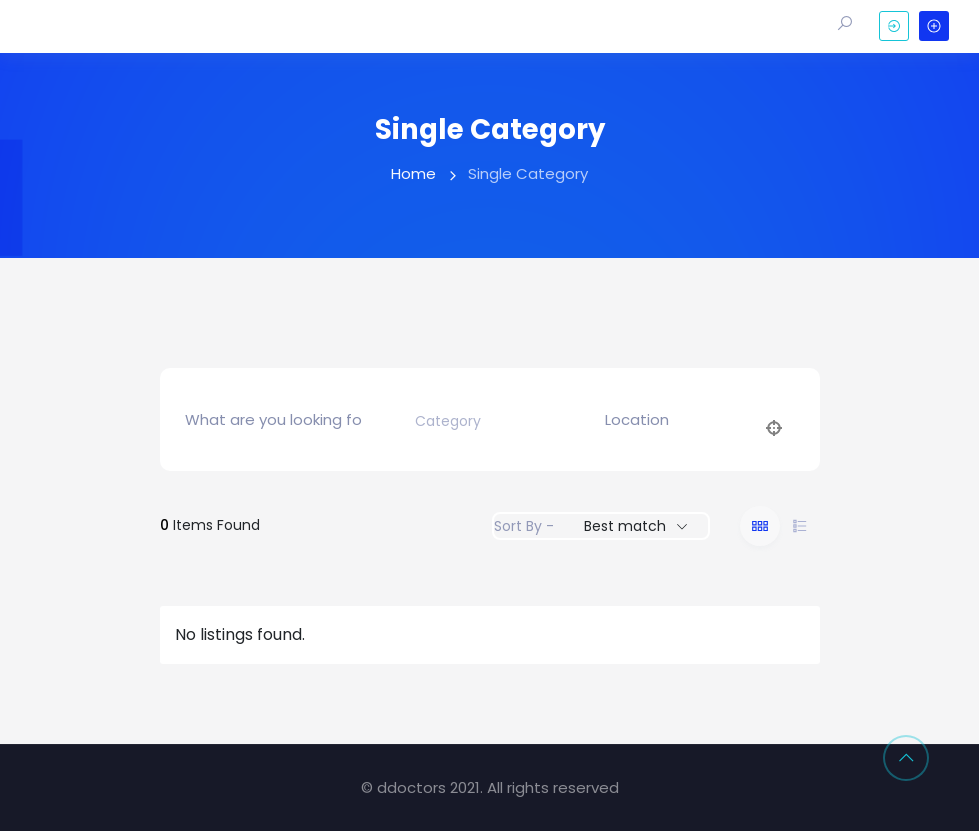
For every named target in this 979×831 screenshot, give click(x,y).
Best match (625, 526)
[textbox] (448, 421)
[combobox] (483, 422)
